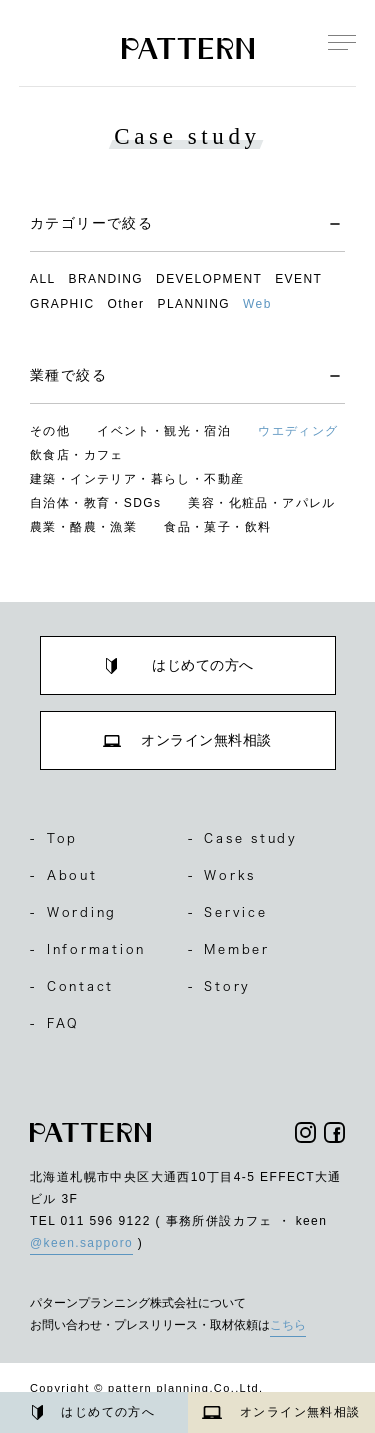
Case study (243, 838)
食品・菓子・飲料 (217, 527)
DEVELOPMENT (209, 279)
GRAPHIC (62, 304)
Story (220, 986)
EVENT (298, 279)
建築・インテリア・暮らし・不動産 (137, 479)
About (64, 875)
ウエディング (298, 431)
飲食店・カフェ (77, 455)
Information (88, 949)
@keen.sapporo (81, 1243)
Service (228, 912)
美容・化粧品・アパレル (261, 503)
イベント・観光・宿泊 (164, 431)
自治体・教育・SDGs (95, 503)
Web (257, 304)
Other (125, 304)
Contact (72, 986)
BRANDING (106, 279)
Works (222, 875)
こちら (288, 1325)
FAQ (55, 1023)
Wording (73, 912)
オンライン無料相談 (281, 1412)
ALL (43, 279)
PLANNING (194, 304)
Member (229, 949)
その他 (50, 431)
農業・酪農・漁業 (83, 527)
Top (54, 838)
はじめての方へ (93, 1413)
